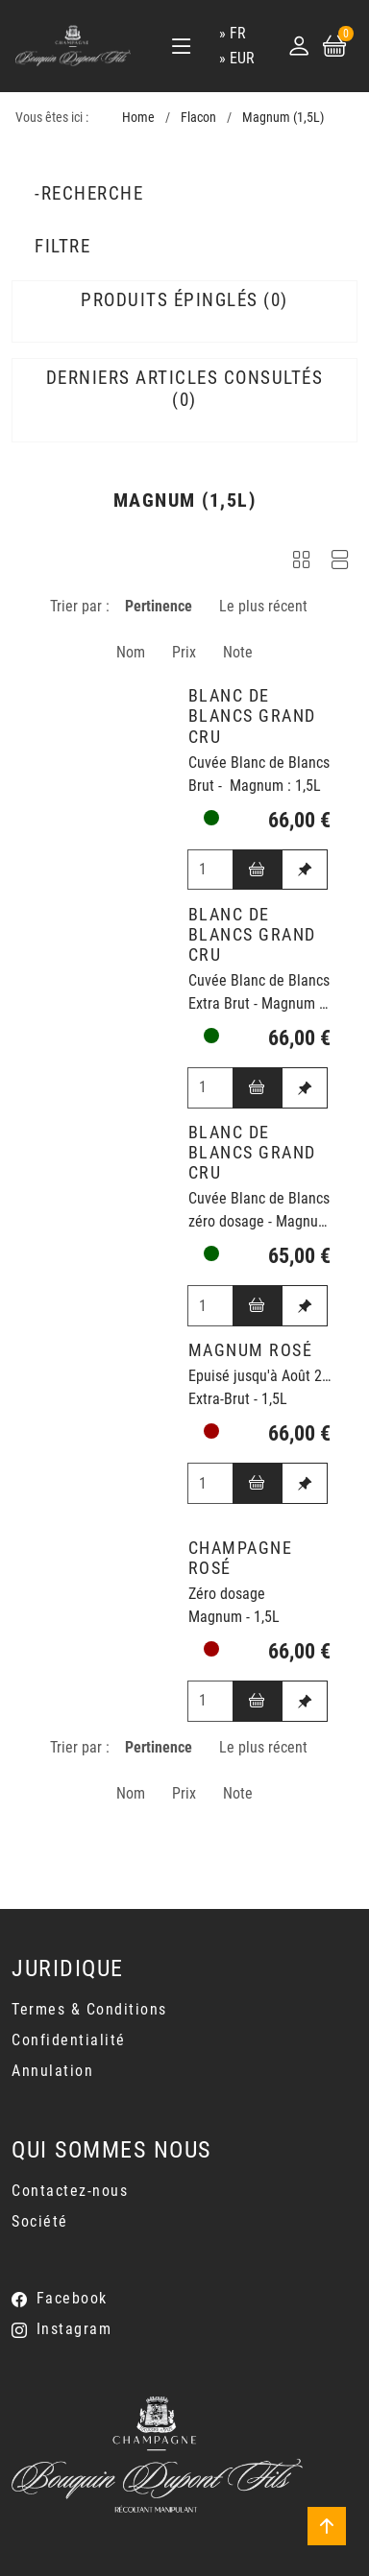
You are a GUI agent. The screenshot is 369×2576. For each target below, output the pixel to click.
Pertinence (158, 606)
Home (138, 117)
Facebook (72, 2298)
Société (40, 2221)
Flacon (198, 117)
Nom (130, 652)
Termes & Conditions (89, 2009)
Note (238, 652)
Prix (184, 652)
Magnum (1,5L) (283, 117)
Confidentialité (69, 2040)
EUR (242, 58)
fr (238, 33)
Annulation (52, 2071)
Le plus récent (263, 606)
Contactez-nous (70, 2191)
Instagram (74, 2329)
